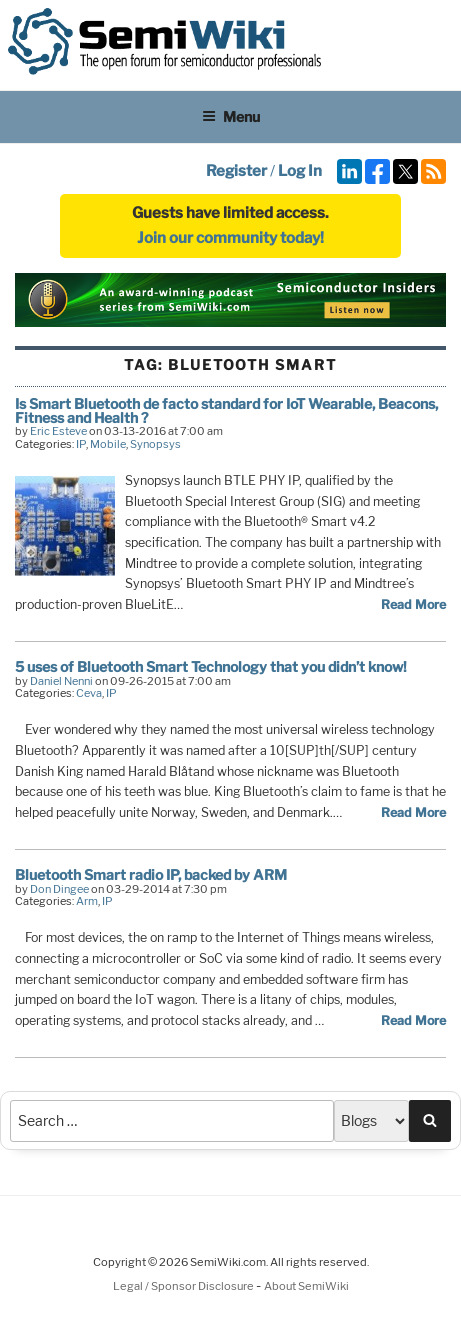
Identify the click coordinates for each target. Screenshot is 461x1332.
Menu (231, 116)
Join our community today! (230, 238)
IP (81, 444)
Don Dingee (59, 889)
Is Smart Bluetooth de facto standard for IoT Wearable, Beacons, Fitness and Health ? (226, 410)
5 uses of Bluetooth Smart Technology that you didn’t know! (211, 666)
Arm (87, 901)
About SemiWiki (306, 1286)
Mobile (108, 444)
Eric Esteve (58, 431)
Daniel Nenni (61, 681)
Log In (300, 171)
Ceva (89, 693)
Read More (413, 604)
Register (236, 171)
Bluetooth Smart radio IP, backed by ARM (151, 874)
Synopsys (155, 444)
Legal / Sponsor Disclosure (184, 1286)
